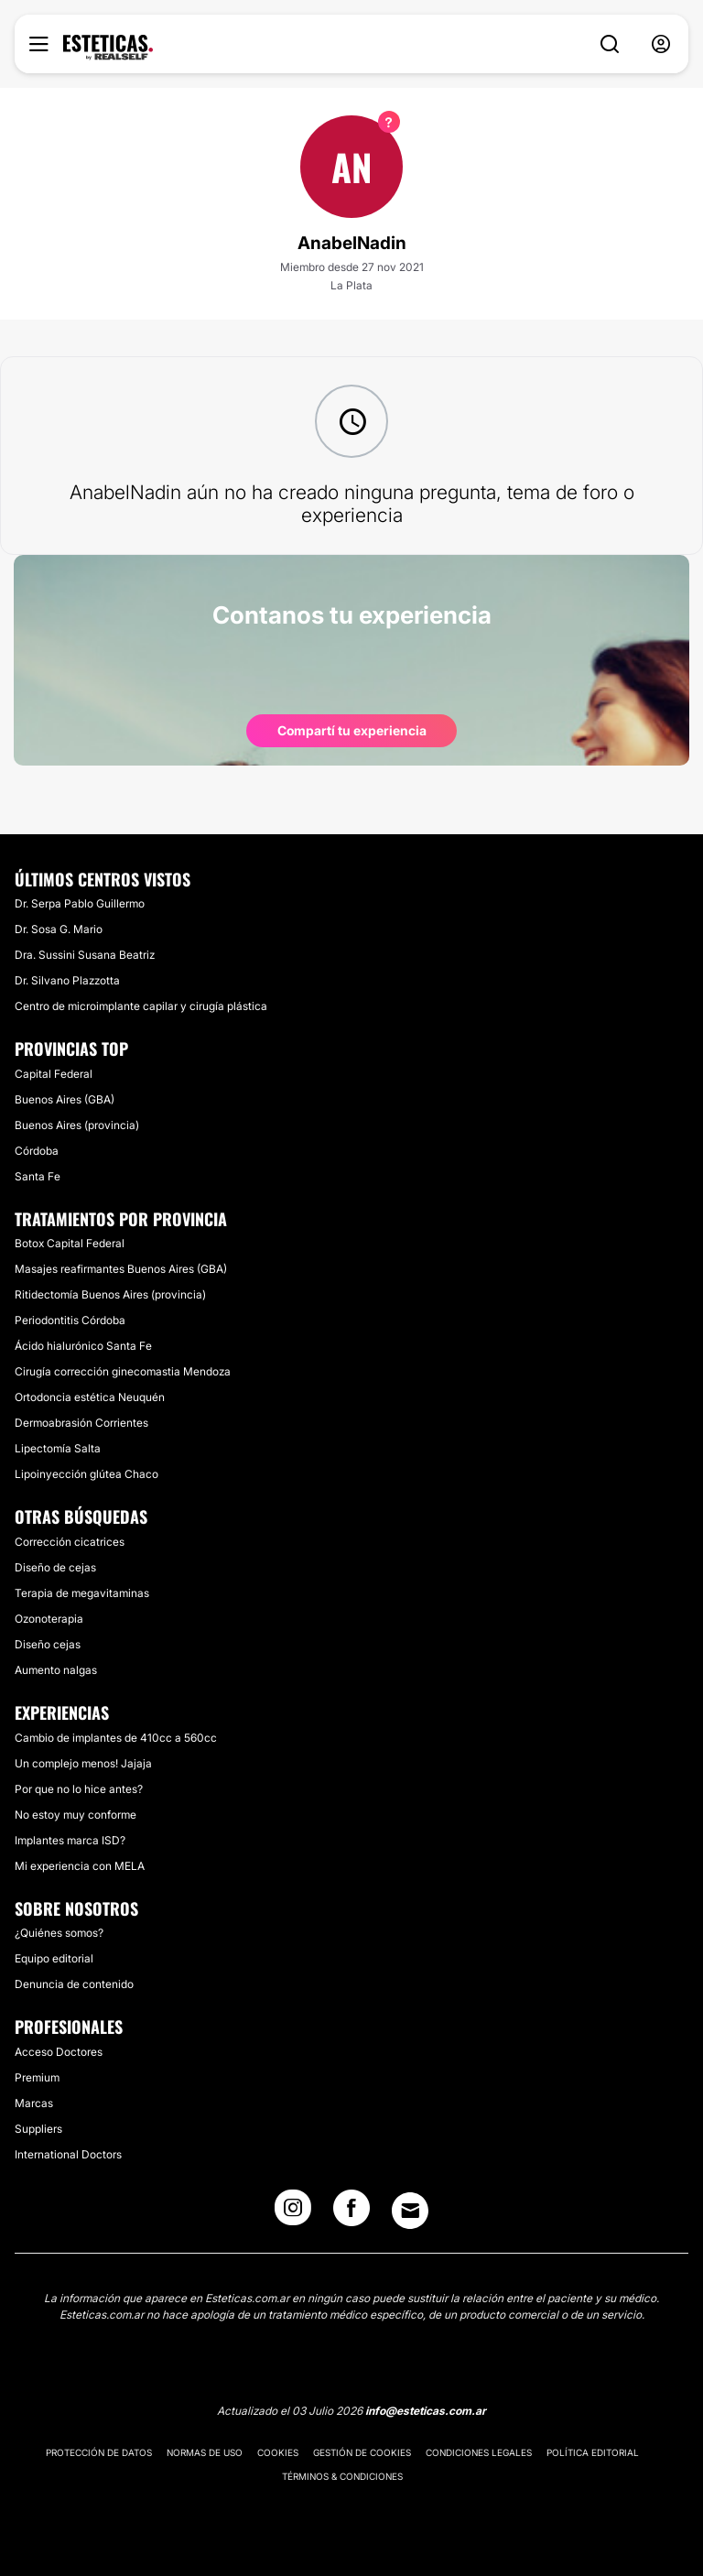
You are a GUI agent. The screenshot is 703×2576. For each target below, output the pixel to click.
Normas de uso (205, 2452)
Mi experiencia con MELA (80, 1866)
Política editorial (592, 2452)
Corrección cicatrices (69, 1542)
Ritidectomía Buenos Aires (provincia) (110, 1294)
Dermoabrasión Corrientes (81, 1422)
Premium (37, 2077)
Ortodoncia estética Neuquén (90, 1397)
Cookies (277, 2452)
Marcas (34, 2103)
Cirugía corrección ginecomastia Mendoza (123, 1371)
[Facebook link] (351, 2213)
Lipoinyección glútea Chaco (86, 1474)
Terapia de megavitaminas (82, 1593)
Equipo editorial (54, 1958)
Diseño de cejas (55, 1567)
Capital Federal (53, 1074)
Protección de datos (99, 2452)
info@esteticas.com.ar (425, 2411)
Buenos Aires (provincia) (77, 1125)
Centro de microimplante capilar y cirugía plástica (141, 1006)
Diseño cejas (48, 1644)
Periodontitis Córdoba (70, 1320)
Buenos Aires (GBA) (64, 1099)
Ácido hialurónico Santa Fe (83, 1346)
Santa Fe (37, 1176)
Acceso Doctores (59, 2052)
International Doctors (68, 2154)
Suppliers (38, 2129)
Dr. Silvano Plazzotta (67, 980)
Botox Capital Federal (69, 1243)
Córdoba (37, 1151)
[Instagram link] (293, 2213)
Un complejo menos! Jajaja (83, 1763)
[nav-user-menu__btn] (660, 44)
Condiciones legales (479, 2452)
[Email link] (410, 2210)
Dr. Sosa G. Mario (59, 929)
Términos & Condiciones (342, 2476)
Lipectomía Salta (58, 1448)
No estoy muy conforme (75, 1814)
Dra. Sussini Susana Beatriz (85, 955)
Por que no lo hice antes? (79, 1789)
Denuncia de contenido (74, 1984)
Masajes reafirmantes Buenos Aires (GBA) (121, 1269)
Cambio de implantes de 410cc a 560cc (116, 1738)
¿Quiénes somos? (59, 1933)
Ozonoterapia (49, 1618)
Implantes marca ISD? (70, 1840)
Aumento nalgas (56, 1670)
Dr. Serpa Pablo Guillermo (80, 903)
